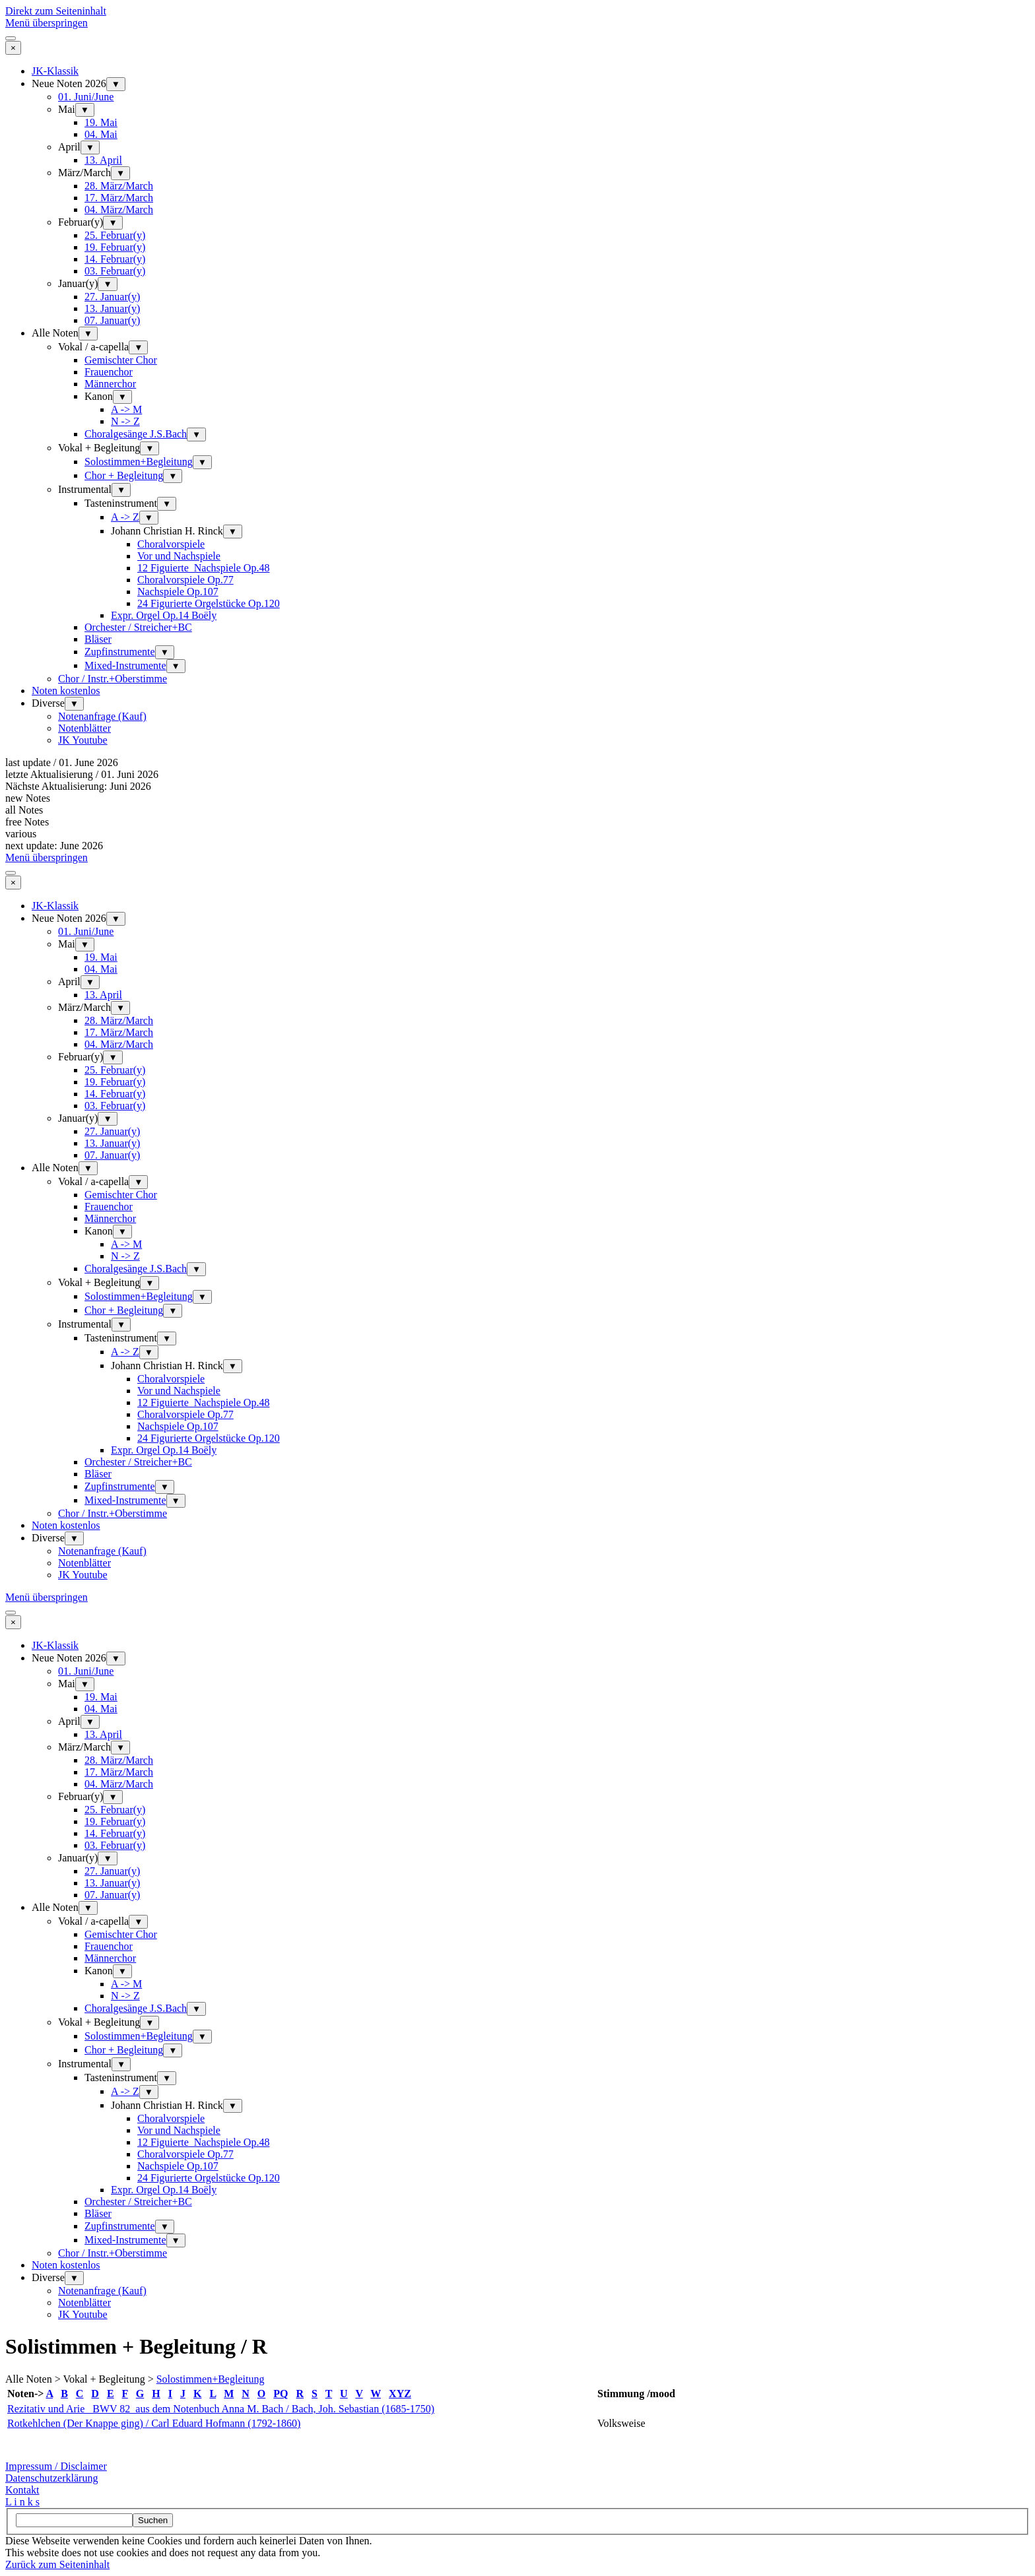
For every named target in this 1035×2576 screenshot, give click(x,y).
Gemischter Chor (120, 360)
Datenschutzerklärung (51, 2478)
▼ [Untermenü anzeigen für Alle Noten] (88, 333)
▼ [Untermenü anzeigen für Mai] (85, 110)
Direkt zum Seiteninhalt (55, 10)
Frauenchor (108, 371)
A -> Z (125, 517)
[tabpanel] (517, 2423)
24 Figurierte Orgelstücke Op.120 (208, 603)
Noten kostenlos (66, 690)
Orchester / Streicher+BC (138, 627)
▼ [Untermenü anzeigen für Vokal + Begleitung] (149, 448)
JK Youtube (83, 740)
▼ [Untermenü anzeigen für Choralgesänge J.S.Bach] (196, 434)
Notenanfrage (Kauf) (102, 716)
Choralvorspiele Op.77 (185, 579)
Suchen (153, 2520)
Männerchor (110, 383)
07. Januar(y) (112, 320)
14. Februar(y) (114, 259)
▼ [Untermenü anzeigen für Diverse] (74, 704)
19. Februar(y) (114, 247)
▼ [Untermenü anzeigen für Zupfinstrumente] (164, 652)
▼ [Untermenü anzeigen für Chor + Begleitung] (172, 476)
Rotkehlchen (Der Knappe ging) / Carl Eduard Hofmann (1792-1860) (153, 2423)
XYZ (400, 2393)
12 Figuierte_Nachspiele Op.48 (203, 567)
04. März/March (118, 209)
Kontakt (22, 2490)
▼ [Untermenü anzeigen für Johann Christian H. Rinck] (232, 531)
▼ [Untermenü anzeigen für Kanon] (122, 397)
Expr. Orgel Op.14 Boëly (164, 615)
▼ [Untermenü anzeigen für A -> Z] (149, 518)
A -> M (126, 409)
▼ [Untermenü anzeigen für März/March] (120, 173)
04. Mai (100, 134)
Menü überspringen (46, 22)
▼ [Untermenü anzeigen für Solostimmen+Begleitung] (202, 462)
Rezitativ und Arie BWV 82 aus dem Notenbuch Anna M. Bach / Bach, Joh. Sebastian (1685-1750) (220, 2408)
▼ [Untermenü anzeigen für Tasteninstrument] (166, 504)
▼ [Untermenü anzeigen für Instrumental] (121, 490)
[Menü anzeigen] (10, 38)
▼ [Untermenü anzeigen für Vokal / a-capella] (138, 347)
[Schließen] (13, 48)
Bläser (98, 639)
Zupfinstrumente (119, 651)
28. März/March (118, 185)
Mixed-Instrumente (125, 665)
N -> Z (125, 421)
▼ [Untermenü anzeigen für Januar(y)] (107, 284)
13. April (103, 160)
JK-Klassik (55, 71)
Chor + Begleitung (123, 475)
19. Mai (100, 122)
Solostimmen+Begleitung (138, 461)
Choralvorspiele (171, 544)
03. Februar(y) (114, 270)
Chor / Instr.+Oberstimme (112, 678)
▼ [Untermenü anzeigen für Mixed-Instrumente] (176, 666)
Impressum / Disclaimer (56, 2466)
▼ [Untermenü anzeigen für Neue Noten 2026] (116, 84)
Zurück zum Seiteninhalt (57, 2564)
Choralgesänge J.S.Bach (135, 433)
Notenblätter (84, 728)
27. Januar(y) (112, 296)
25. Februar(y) (114, 235)
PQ (280, 2393)
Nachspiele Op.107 (177, 591)
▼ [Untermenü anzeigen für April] (90, 147)
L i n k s (22, 2501)
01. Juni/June (86, 96)
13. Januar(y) (112, 308)
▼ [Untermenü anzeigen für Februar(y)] (112, 223)
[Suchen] (74, 2520)
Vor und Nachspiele (178, 556)
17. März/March (118, 197)
